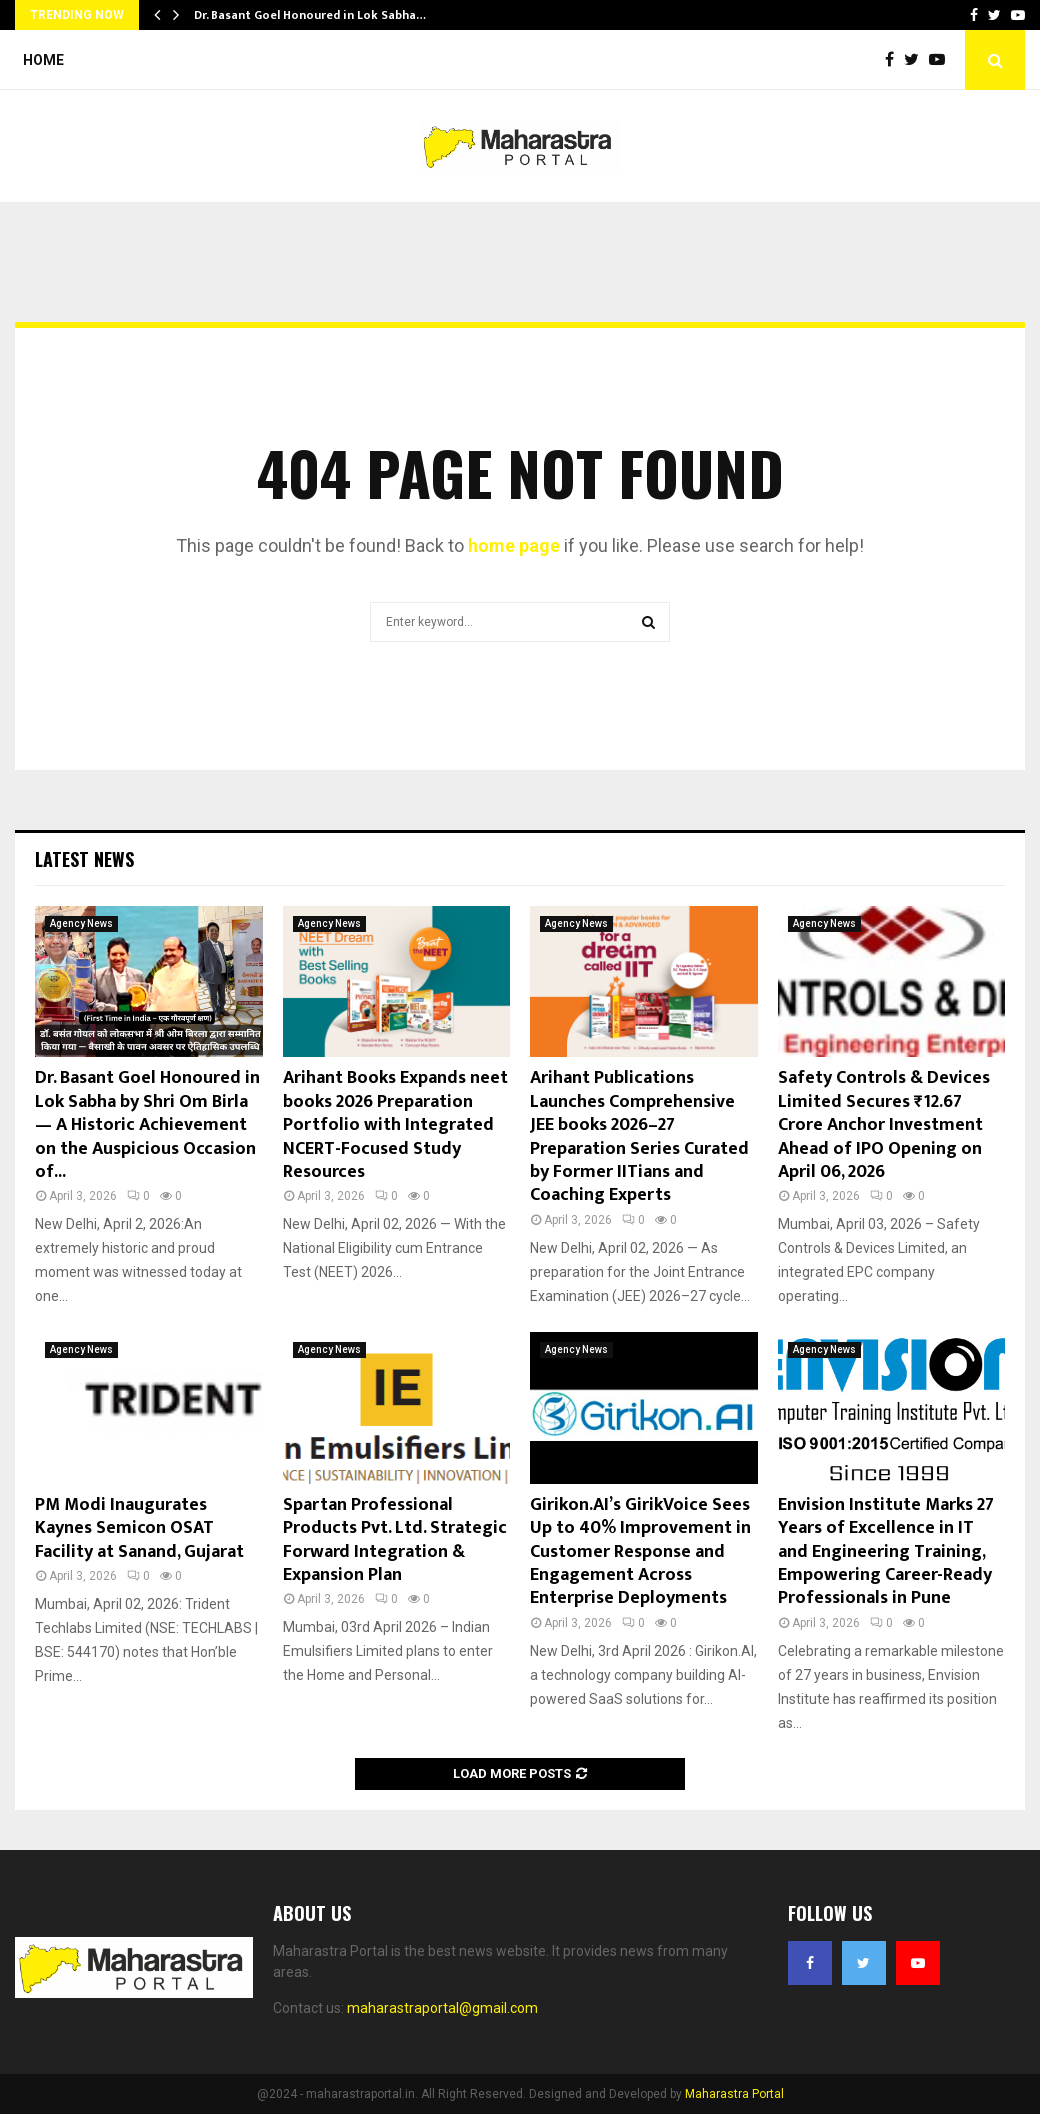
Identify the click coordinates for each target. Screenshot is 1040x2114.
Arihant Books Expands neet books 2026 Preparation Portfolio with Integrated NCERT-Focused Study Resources (395, 1125)
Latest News (84, 859)
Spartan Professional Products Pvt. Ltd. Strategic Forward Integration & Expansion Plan (395, 1540)
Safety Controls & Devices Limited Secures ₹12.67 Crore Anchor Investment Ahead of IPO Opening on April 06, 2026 (884, 1125)
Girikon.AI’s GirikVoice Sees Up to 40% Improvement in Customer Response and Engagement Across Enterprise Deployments (640, 1552)
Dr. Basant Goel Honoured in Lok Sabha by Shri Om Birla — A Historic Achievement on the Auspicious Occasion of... (147, 1125)
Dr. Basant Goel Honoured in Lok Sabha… (310, 15)
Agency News (81, 923)
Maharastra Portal (734, 2094)
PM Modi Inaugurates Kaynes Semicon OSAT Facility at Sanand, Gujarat (139, 1528)
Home (43, 60)
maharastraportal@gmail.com (442, 2008)
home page (514, 545)
